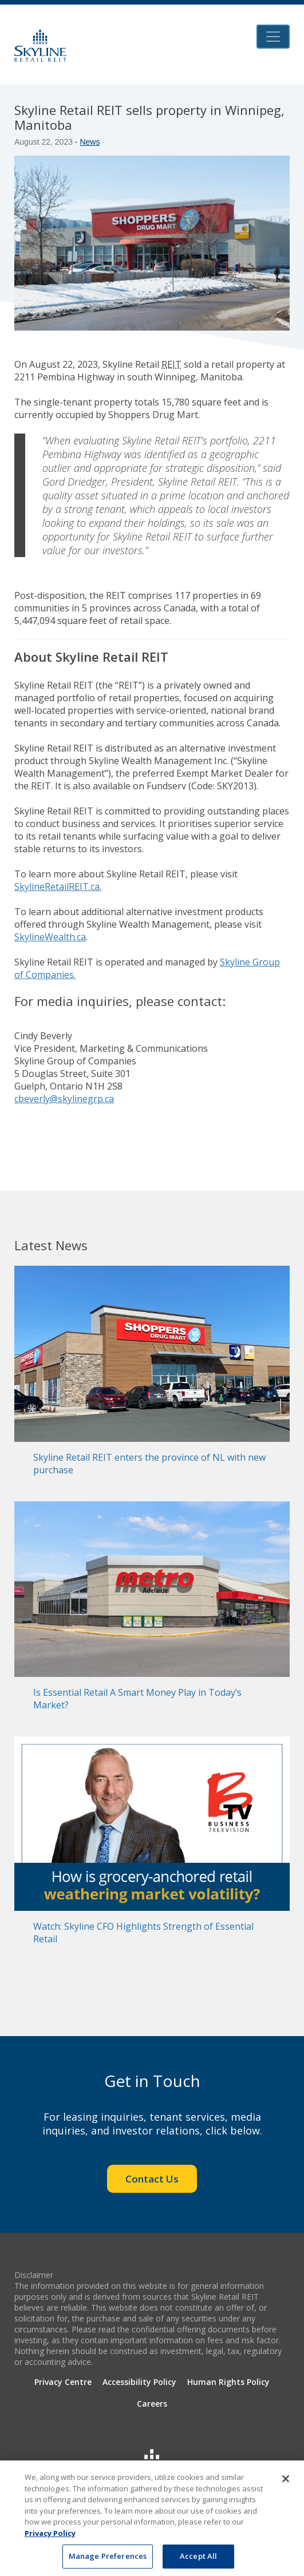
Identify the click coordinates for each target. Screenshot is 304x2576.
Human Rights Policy (228, 2381)
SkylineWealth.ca (50, 937)
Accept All (198, 2559)
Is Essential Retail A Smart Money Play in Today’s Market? (137, 1698)
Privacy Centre (63, 2381)
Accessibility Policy (139, 2381)
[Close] (285, 2481)
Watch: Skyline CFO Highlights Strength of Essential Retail (143, 1932)
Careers (152, 2403)
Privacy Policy (50, 2535)
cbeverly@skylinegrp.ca (64, 1098)
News (90, 141)
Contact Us (152, 2178)
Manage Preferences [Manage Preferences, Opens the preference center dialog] (108, 2559)
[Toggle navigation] (273, 37)
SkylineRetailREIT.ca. (57, 886)
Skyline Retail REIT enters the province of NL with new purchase (149, 1463)
